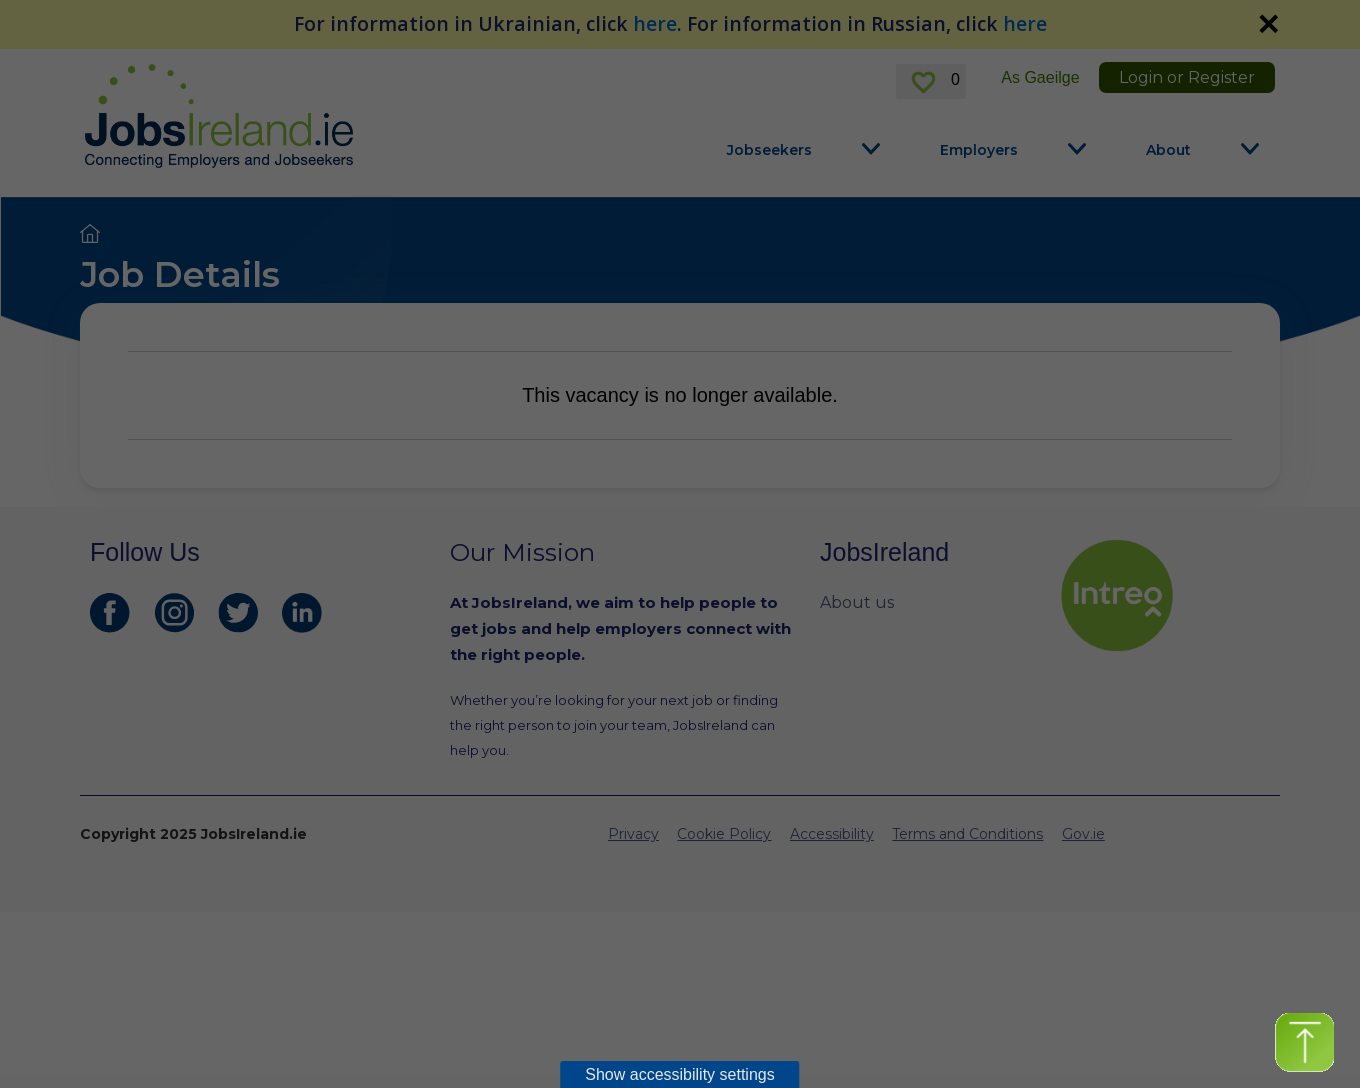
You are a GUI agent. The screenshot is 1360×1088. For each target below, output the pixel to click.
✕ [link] (1268, 24)
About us (857, 602)
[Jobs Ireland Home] (219, 116)
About (1168, 150)
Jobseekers (769, 150)
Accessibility (832, 834)
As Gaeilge (1040, 77)
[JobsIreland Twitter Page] (238, 613)
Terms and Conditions (967, 834)
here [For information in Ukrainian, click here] (655, 23)
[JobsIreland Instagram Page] (174, 613)
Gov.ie (1083, 834)
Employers (979, 150)
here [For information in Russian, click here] (1025, 23)
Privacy (633, 834)
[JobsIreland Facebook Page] (110, 613)
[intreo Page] (1165, 595)
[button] (1304, 1042)
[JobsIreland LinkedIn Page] (302, 613)
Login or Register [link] (1187, 77)
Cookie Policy (724, 834)
